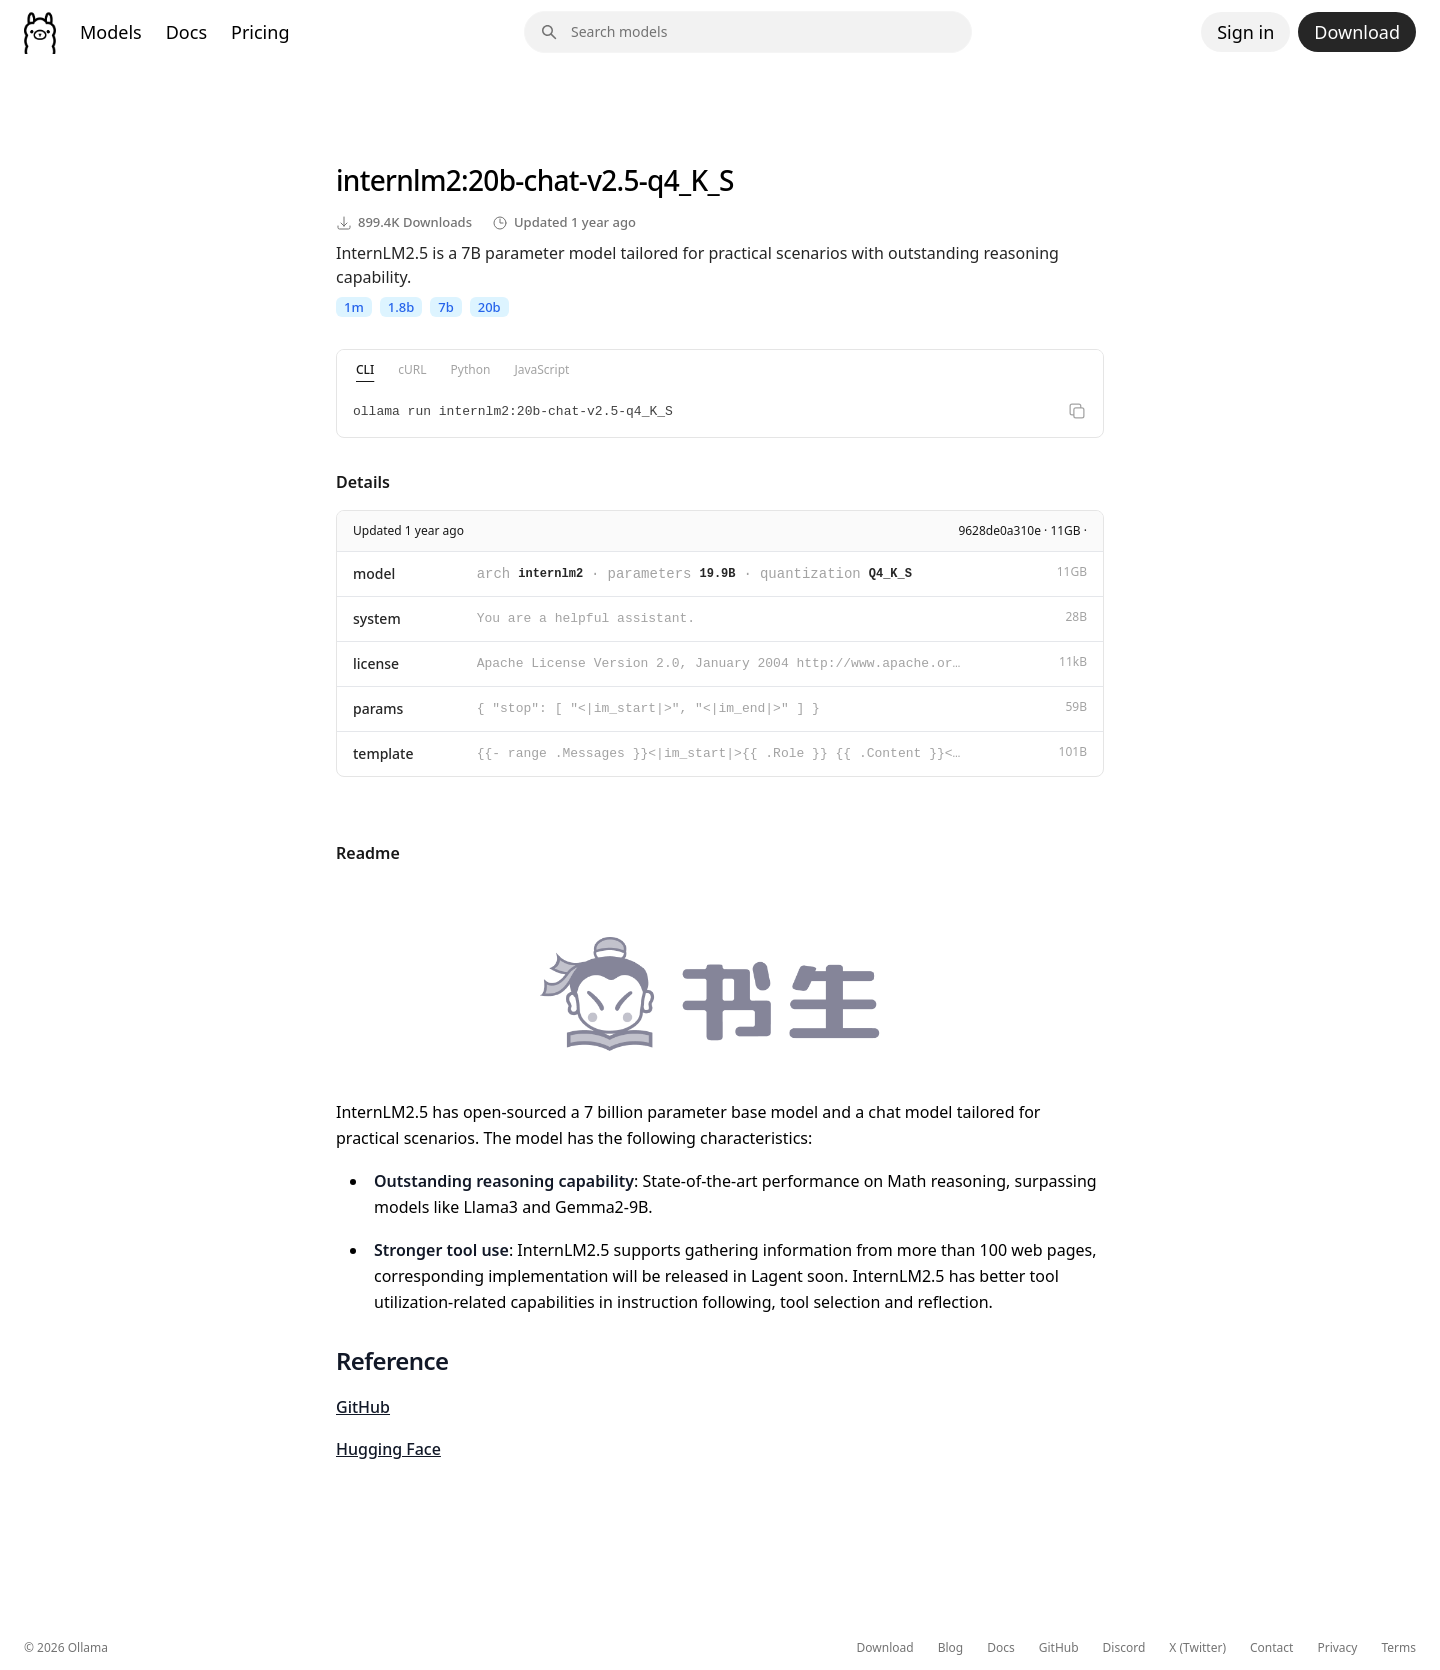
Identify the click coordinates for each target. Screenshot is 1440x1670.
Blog (951, 1648)
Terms (1398, 1648)
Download (1357, 32)
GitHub (363, 1407)
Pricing (260, 32)
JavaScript (541, 369)
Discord (1124, 1648)
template (383, 753)
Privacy (1337, 1648)
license (376, 663)
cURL (412, 369)
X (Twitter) (1197, 1648)
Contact (1271, 1648)
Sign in (1245, 32)
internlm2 (398, 180)
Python (471, 369)
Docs (186, 32)
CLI (365, 369)
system (377, 618)
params (378, 708)
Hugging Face (388, 1449)
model (374, 573)
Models (111, 32)
